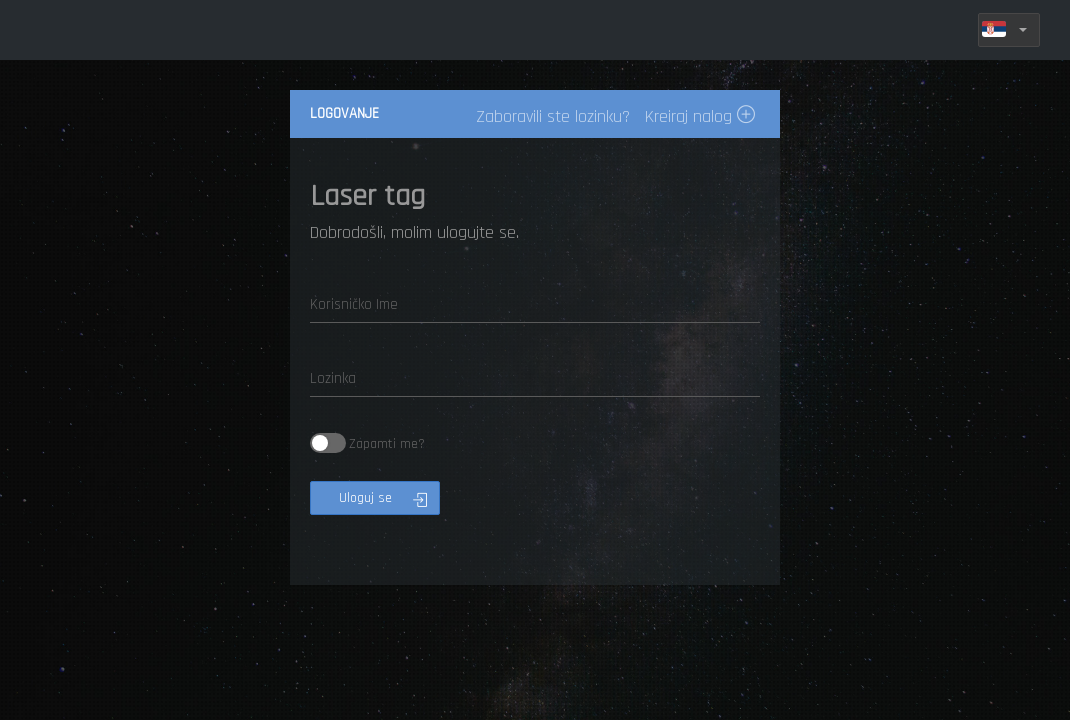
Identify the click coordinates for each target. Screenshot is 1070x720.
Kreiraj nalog (700, 116)
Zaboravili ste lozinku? (553, 116)
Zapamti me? (367, 443)
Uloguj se (383, 498)
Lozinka (333, 378)
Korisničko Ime (354, 304)
